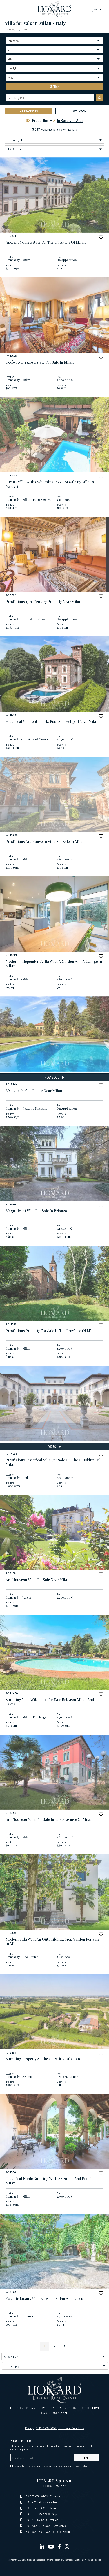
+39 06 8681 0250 (36, 2507)
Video (54, 1446)
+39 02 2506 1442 (36, 2502)
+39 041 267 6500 (36, 2519)
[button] (101, 237)
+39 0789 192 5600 (37, 2525)
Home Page (11, 29)
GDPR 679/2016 (46, 2428)
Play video (54, 1077)
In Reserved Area (70, 120)
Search (26, 29)
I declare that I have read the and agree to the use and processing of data (51, 2466)
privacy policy (45, 2466)
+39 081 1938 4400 (37, 2513)
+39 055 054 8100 (36, 2496)
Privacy (29, 2428)
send (86, 2457)
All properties (28, 111)
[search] (54, 86)
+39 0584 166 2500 (37, 2531)
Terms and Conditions (71, 2428)
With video (79, 111)
